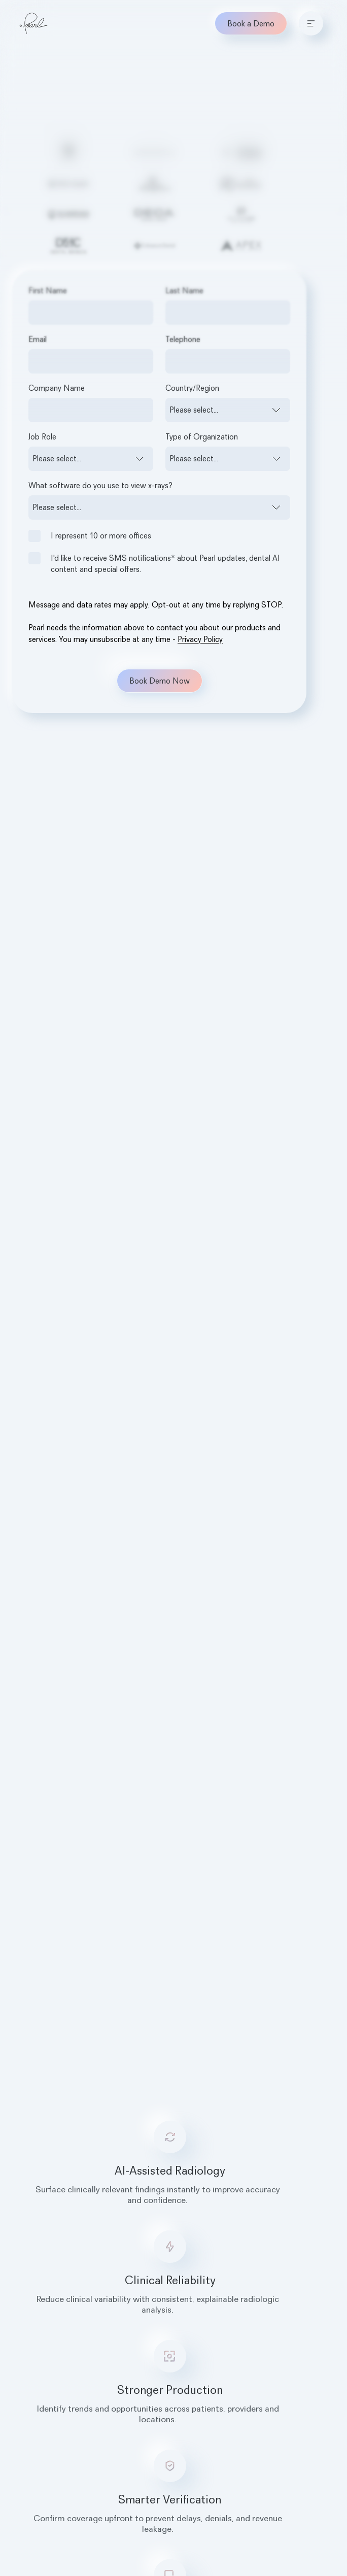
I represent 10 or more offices (89, 536)
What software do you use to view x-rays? (100, 485)
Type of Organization (201, 436)
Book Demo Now (159, 680)
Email (37, 339)
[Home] (33, 23)
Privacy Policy (200, 639)
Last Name (184, 290)
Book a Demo (250, 23)
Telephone (182, 339)
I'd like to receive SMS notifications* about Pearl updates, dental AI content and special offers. (154, 563)
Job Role (42, 436)
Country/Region (192, 388)
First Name (47, 290)
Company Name (56, 388)
